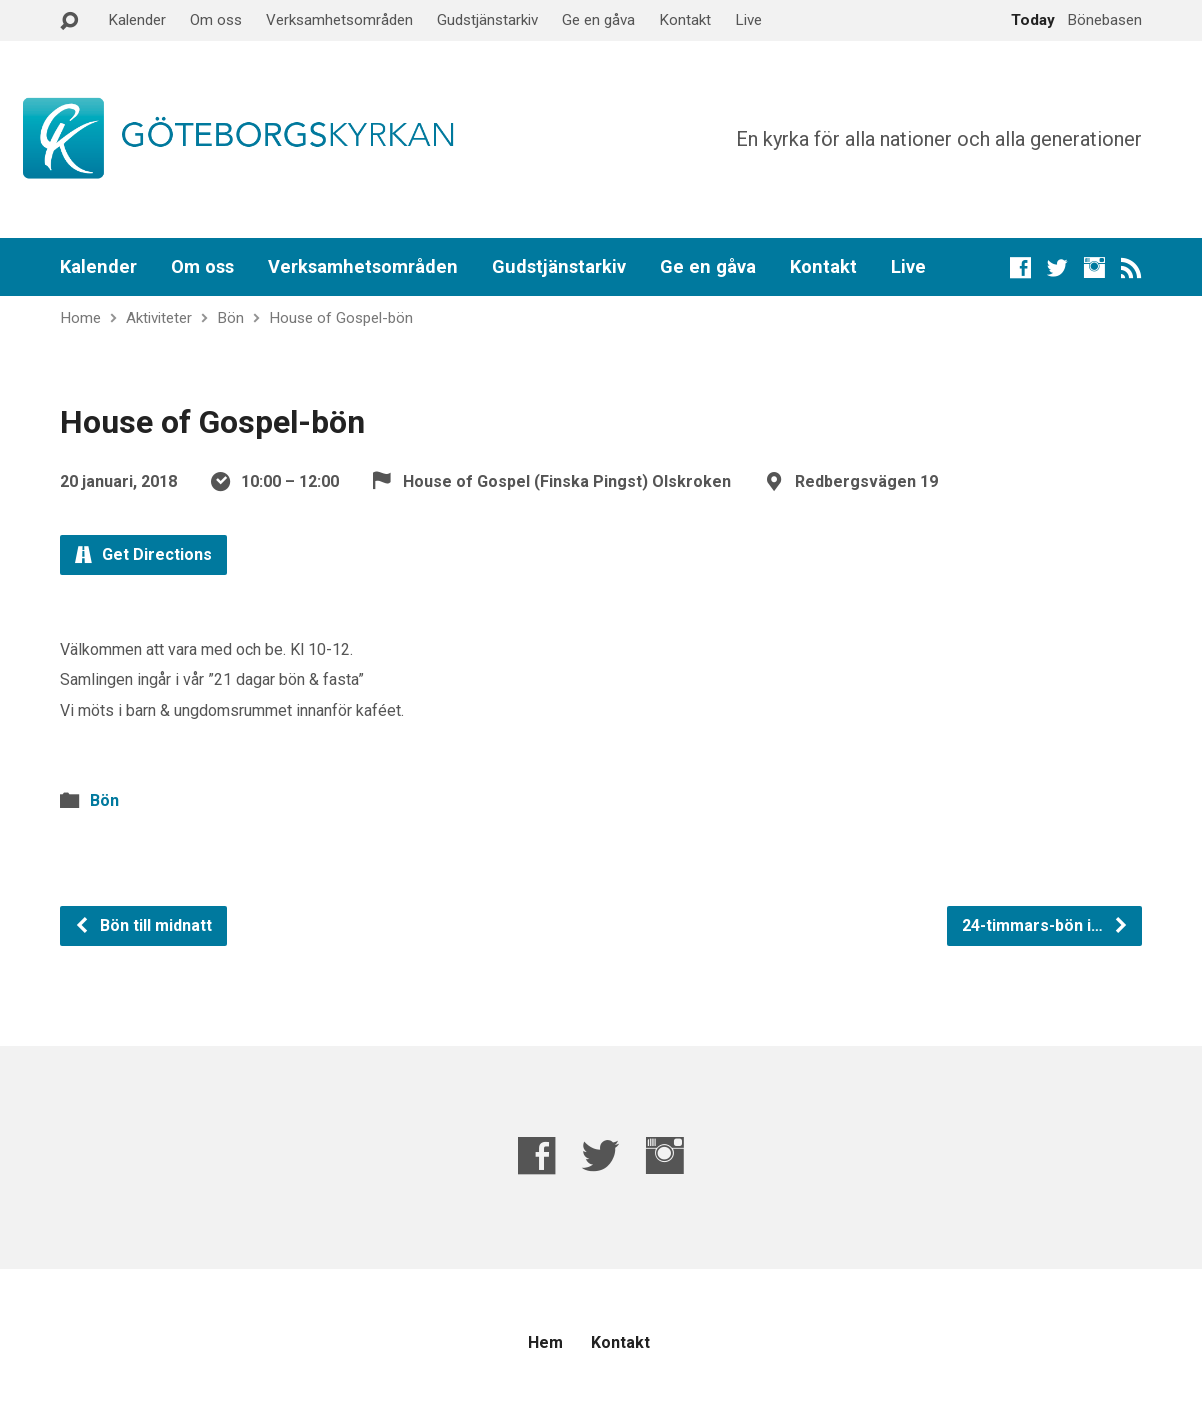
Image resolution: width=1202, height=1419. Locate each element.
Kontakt (685, 20)
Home (80, 318)
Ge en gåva (598, 20)
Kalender (137, 20)
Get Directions (143, 554)
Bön (230, 318)
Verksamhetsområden (339, 20)
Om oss (216, 20)
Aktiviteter (159, 318)
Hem (545, 1342)
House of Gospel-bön (341, 318)
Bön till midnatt (143, 925)
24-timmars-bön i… (1045, 925)
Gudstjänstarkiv (487, 20)
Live (748, 20)
